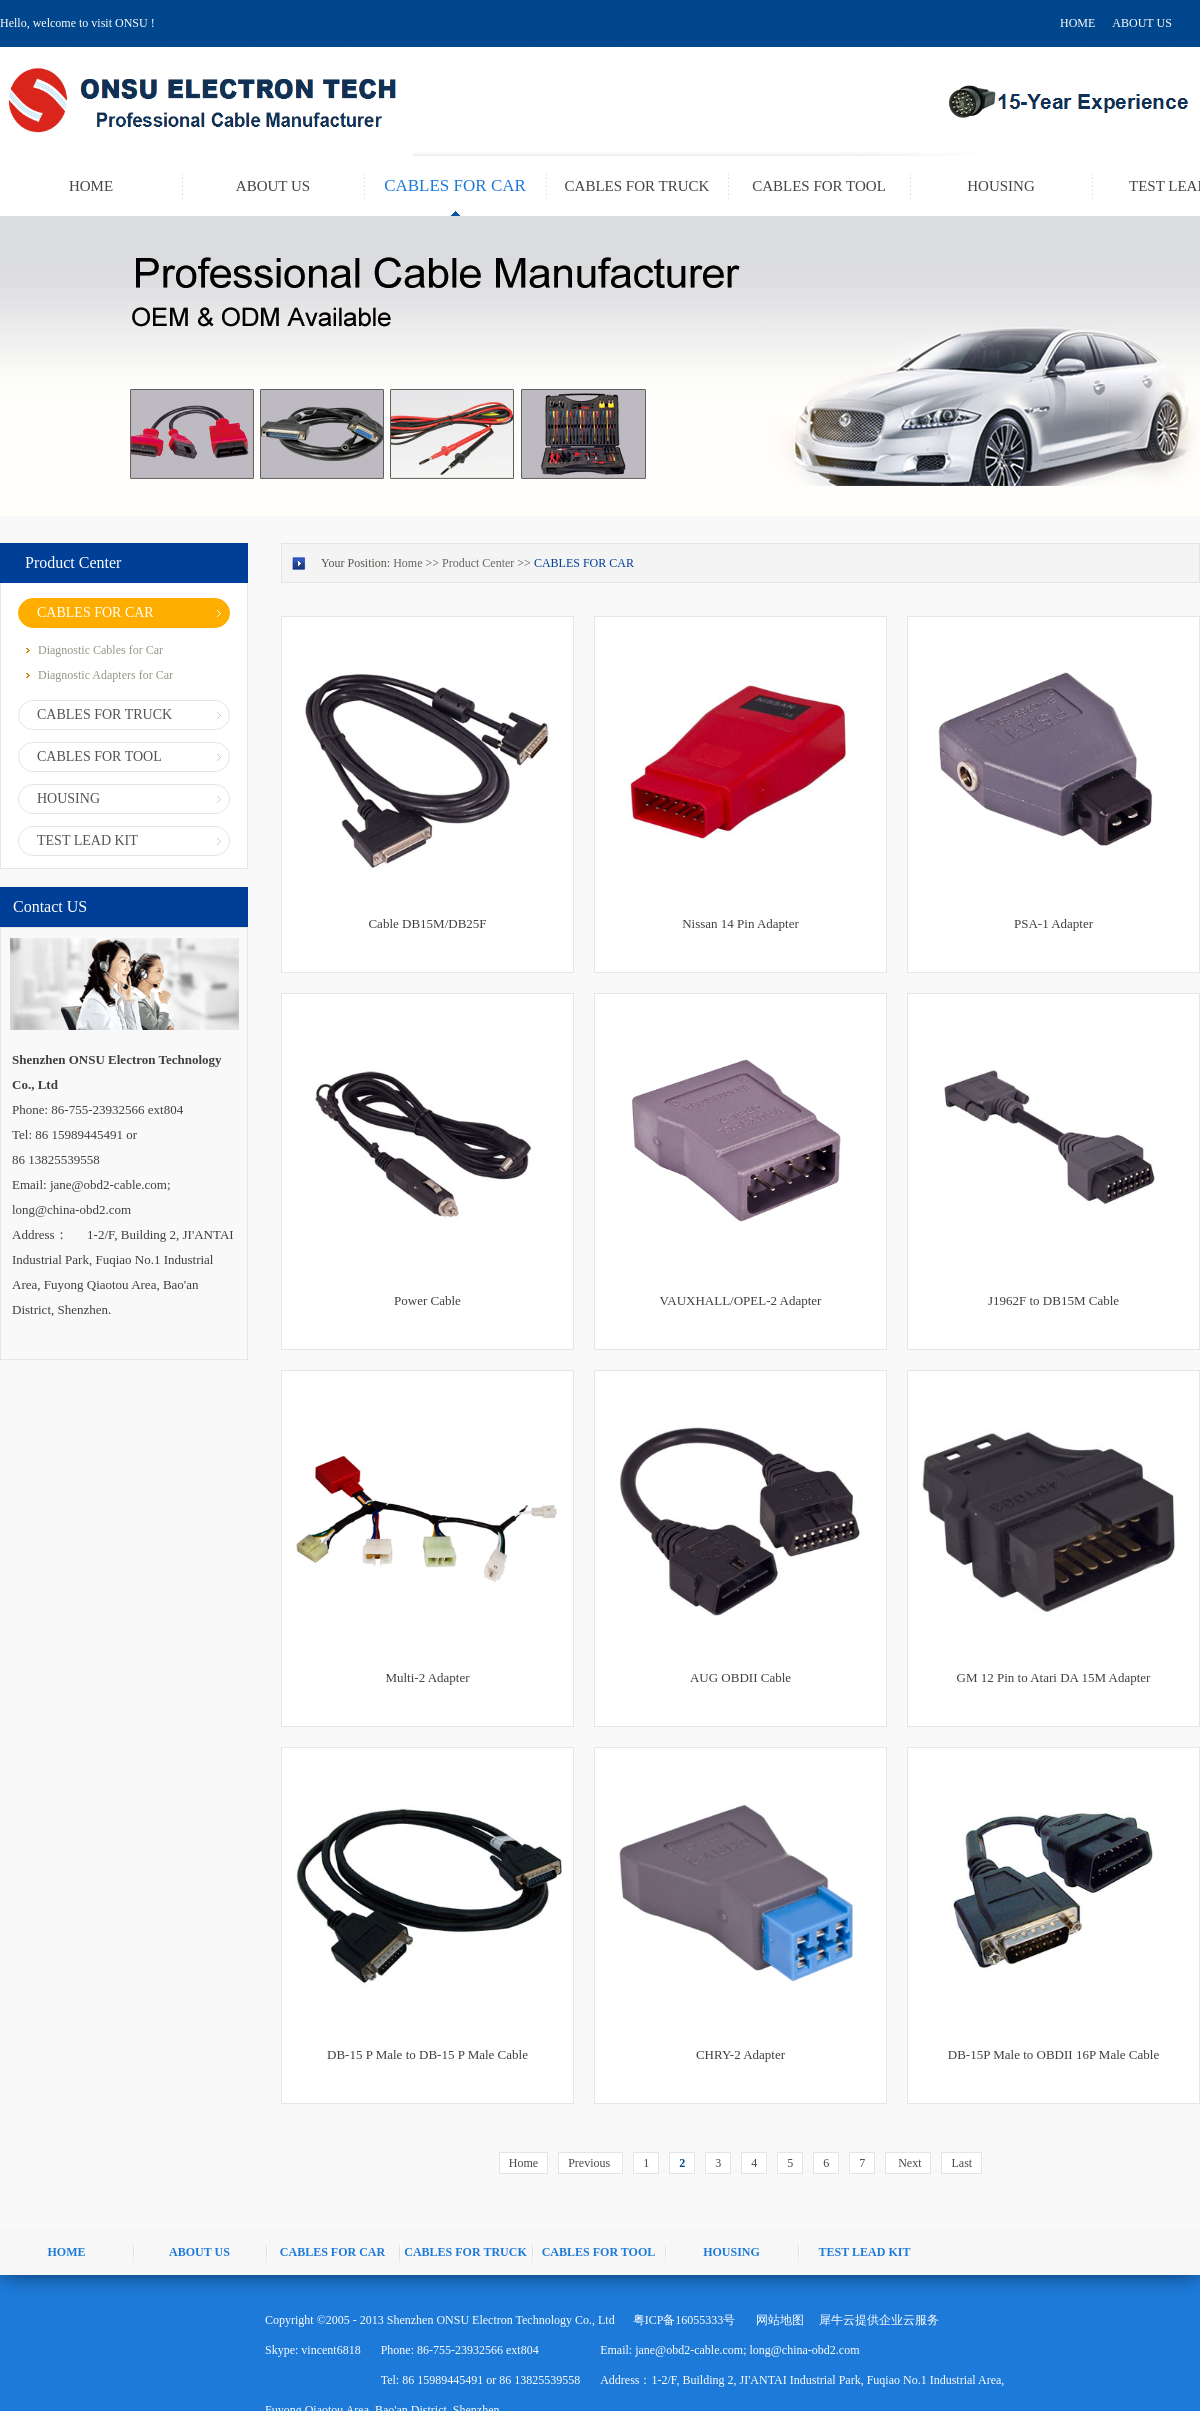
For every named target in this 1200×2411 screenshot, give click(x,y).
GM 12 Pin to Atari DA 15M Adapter (1054, 1677)
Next (908, 2163)
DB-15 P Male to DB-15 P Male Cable (427, 2054)
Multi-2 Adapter (427, 1677)
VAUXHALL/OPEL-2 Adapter (741, 1300)
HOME (1077, 23)
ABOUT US (1141, 23)
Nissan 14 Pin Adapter (740, 923)
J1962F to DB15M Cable (1053, 1300)
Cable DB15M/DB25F (427, 923)
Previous (590, 2163)
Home (523, 2163)
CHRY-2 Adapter (740, 2054)
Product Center (478, 563)
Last (961, 2163)
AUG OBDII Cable (740, 1677)
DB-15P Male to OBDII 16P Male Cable (1053, 2054)
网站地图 (777, 2320)
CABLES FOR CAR (584, 563)
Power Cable (427, 1300)
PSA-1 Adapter (1053, 923)
